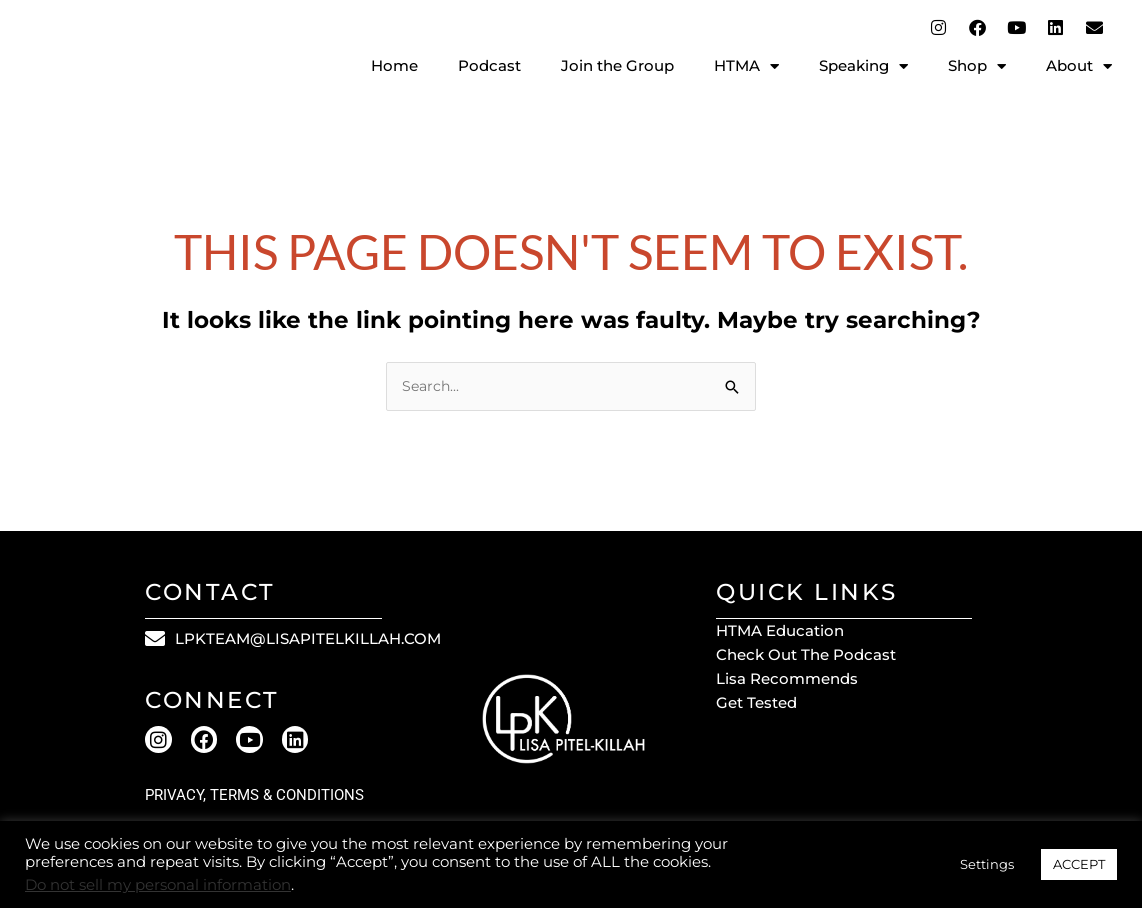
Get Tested (756, 704)
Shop (977, 66)
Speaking (863, 66)
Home (394, 65)
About (1079, 66)
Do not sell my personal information (158, 885)
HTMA (746, 66)
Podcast (489, 65)
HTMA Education (780, 632)
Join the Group (617, 65)
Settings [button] (987, 864)
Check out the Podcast (806, 656)
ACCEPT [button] (1079, 864)
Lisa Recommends (787, 680)
